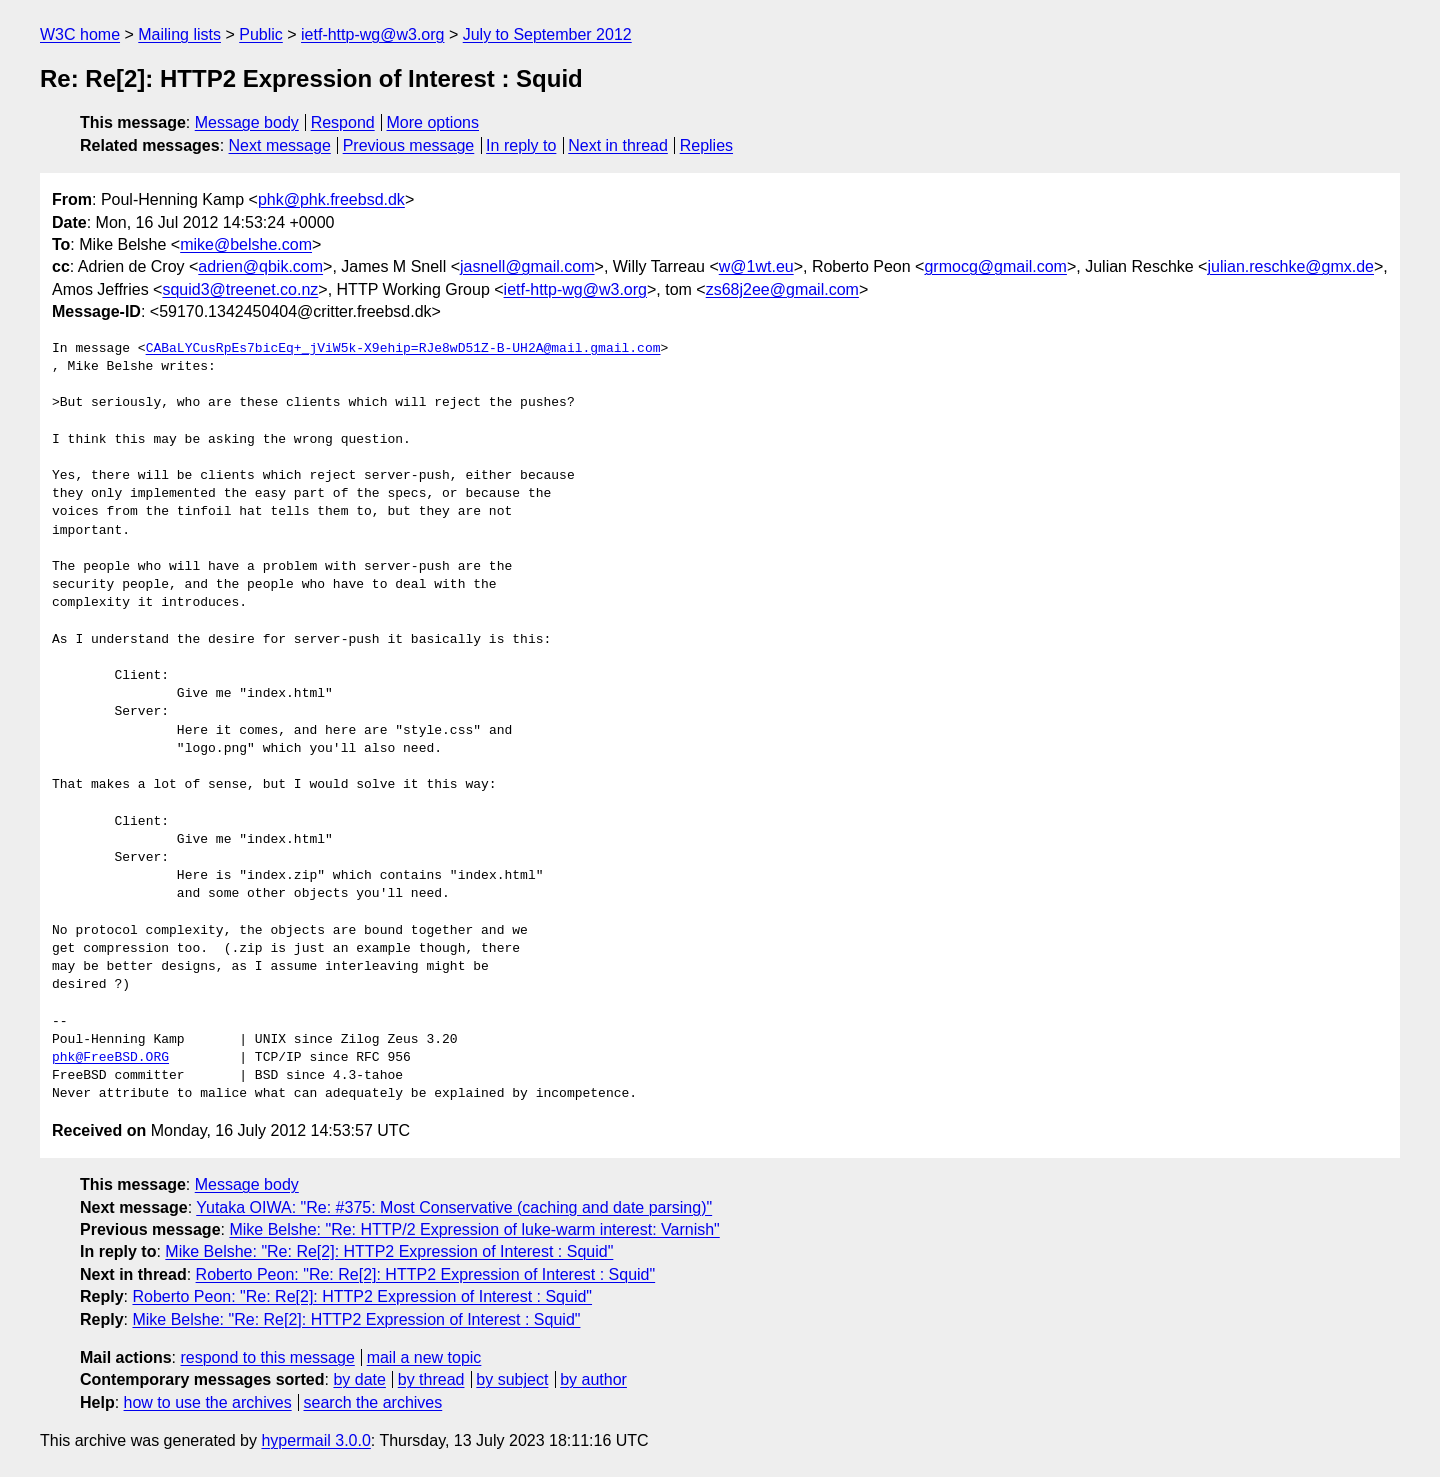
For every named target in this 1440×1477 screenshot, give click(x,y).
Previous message (409, 145)
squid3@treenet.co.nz (240, 289)
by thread (431, 1379)
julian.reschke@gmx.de (1290, 266)
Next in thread (618, 145)
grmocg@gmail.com (995, 266)
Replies (706, 145)
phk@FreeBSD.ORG (110, 1058)
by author (593, 1379)
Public (261, 34)
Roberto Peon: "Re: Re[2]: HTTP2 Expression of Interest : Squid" (426, 1274)
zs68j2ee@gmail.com (782, 289)
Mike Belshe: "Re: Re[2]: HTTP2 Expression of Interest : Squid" (389, 1251)
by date (359, 1379)
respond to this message (267, 1357)
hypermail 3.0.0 (315, 1440)
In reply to (521, 145)
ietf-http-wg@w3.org (372, 34)
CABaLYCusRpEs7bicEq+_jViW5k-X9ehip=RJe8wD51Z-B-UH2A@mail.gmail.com (403, 349)
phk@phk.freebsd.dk (331, 199)
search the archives (373, 1402)
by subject (512, 1379)
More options (433, 122)
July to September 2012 (547, 34)
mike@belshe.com (246, 244)
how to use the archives (208, 1402)
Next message (280, 145)
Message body (247, 122)
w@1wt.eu (756, 266)
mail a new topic (424, 1357)
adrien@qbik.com (260, 266)
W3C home (80, 34)
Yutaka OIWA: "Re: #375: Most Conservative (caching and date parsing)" (454, 1207)
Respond (343, 122)
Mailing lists (179, 34)
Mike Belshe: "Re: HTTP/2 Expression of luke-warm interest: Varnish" (474, 1229)
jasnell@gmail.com (527, 266)
